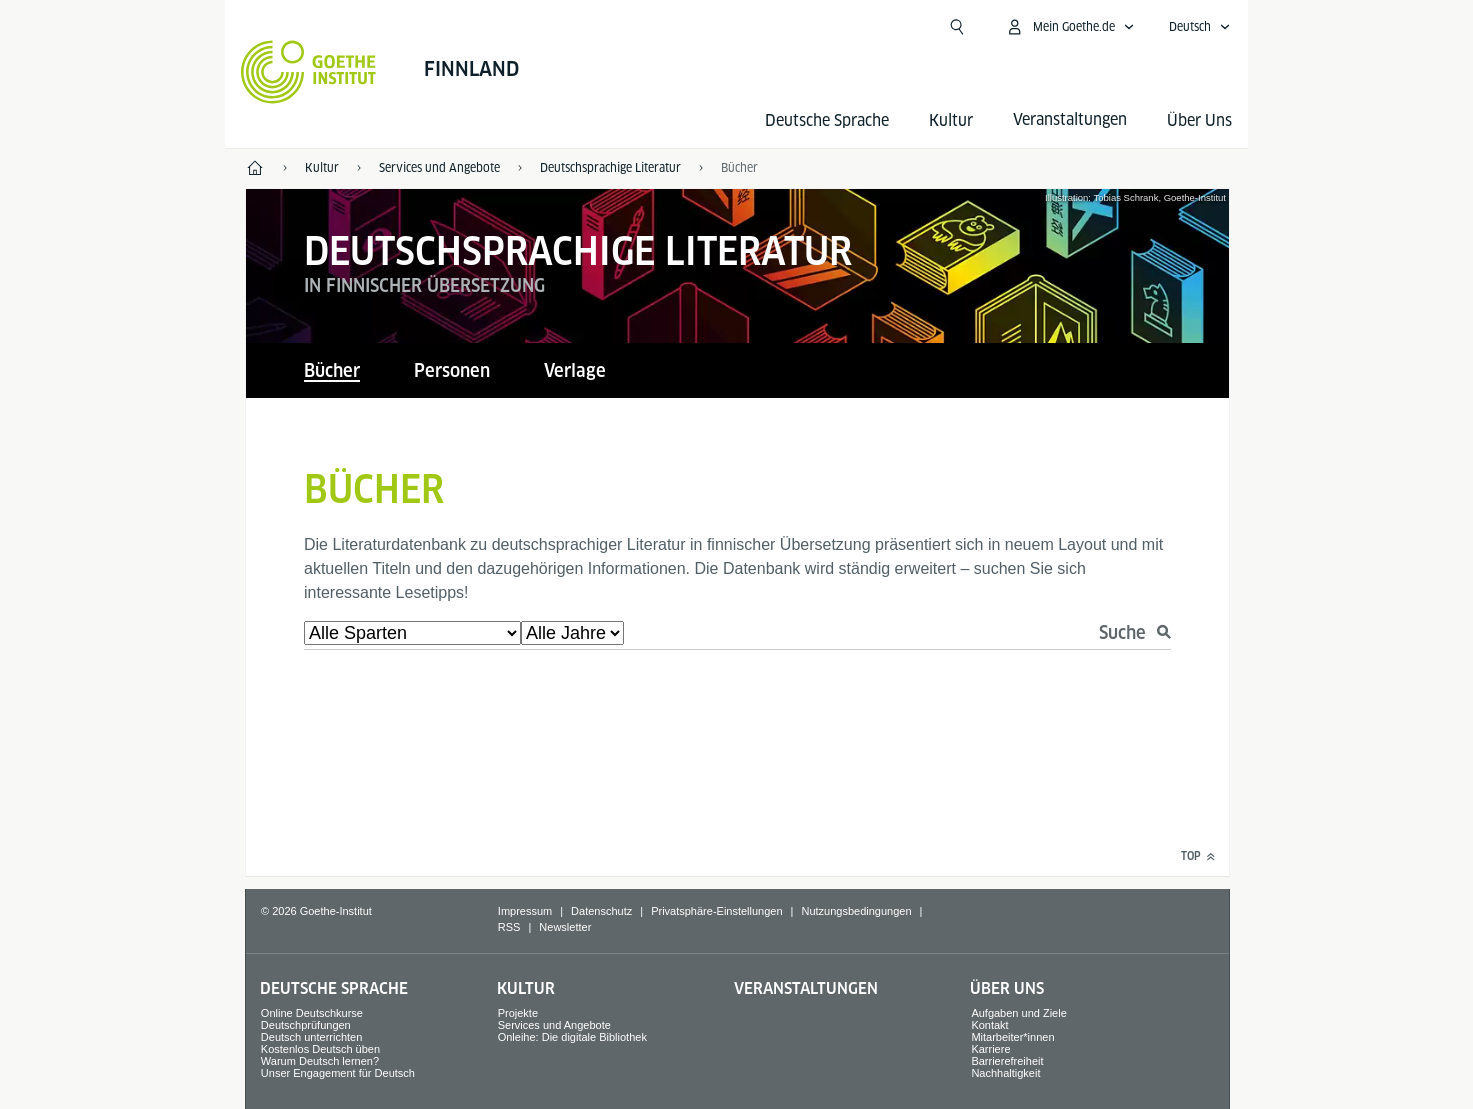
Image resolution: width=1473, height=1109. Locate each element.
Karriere (990, 1049)
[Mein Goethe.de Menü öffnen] (1070, 27)
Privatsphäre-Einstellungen (716, 911)
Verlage (575, 370)
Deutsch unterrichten (312, 1037)
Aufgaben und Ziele (1018, 1013)
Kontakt (989, 1025)
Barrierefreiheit (1007, 1061)
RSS (509, 927)
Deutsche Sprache (827, 120)
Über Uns (1199, 120)
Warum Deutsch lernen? (320, 1061)
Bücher (739, 167)
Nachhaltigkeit (1005, 1073)
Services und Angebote (554, 1025)
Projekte (518, 1013)
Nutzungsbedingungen (856, 911)
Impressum (525, 911)
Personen (452, 370)
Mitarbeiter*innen (1012, 1037)
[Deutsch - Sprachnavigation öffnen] (1200, 27)
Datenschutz (601, 911)
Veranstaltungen (806, 988)
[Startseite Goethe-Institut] (308, 72)
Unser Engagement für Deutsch (338, 1073)
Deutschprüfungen (306, 1025)
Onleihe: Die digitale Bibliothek (572, 1037)
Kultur (951, 120)
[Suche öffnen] (957, 27)
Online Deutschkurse (312, 1013)
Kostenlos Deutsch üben (320, 1049)
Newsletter (565, 927)
